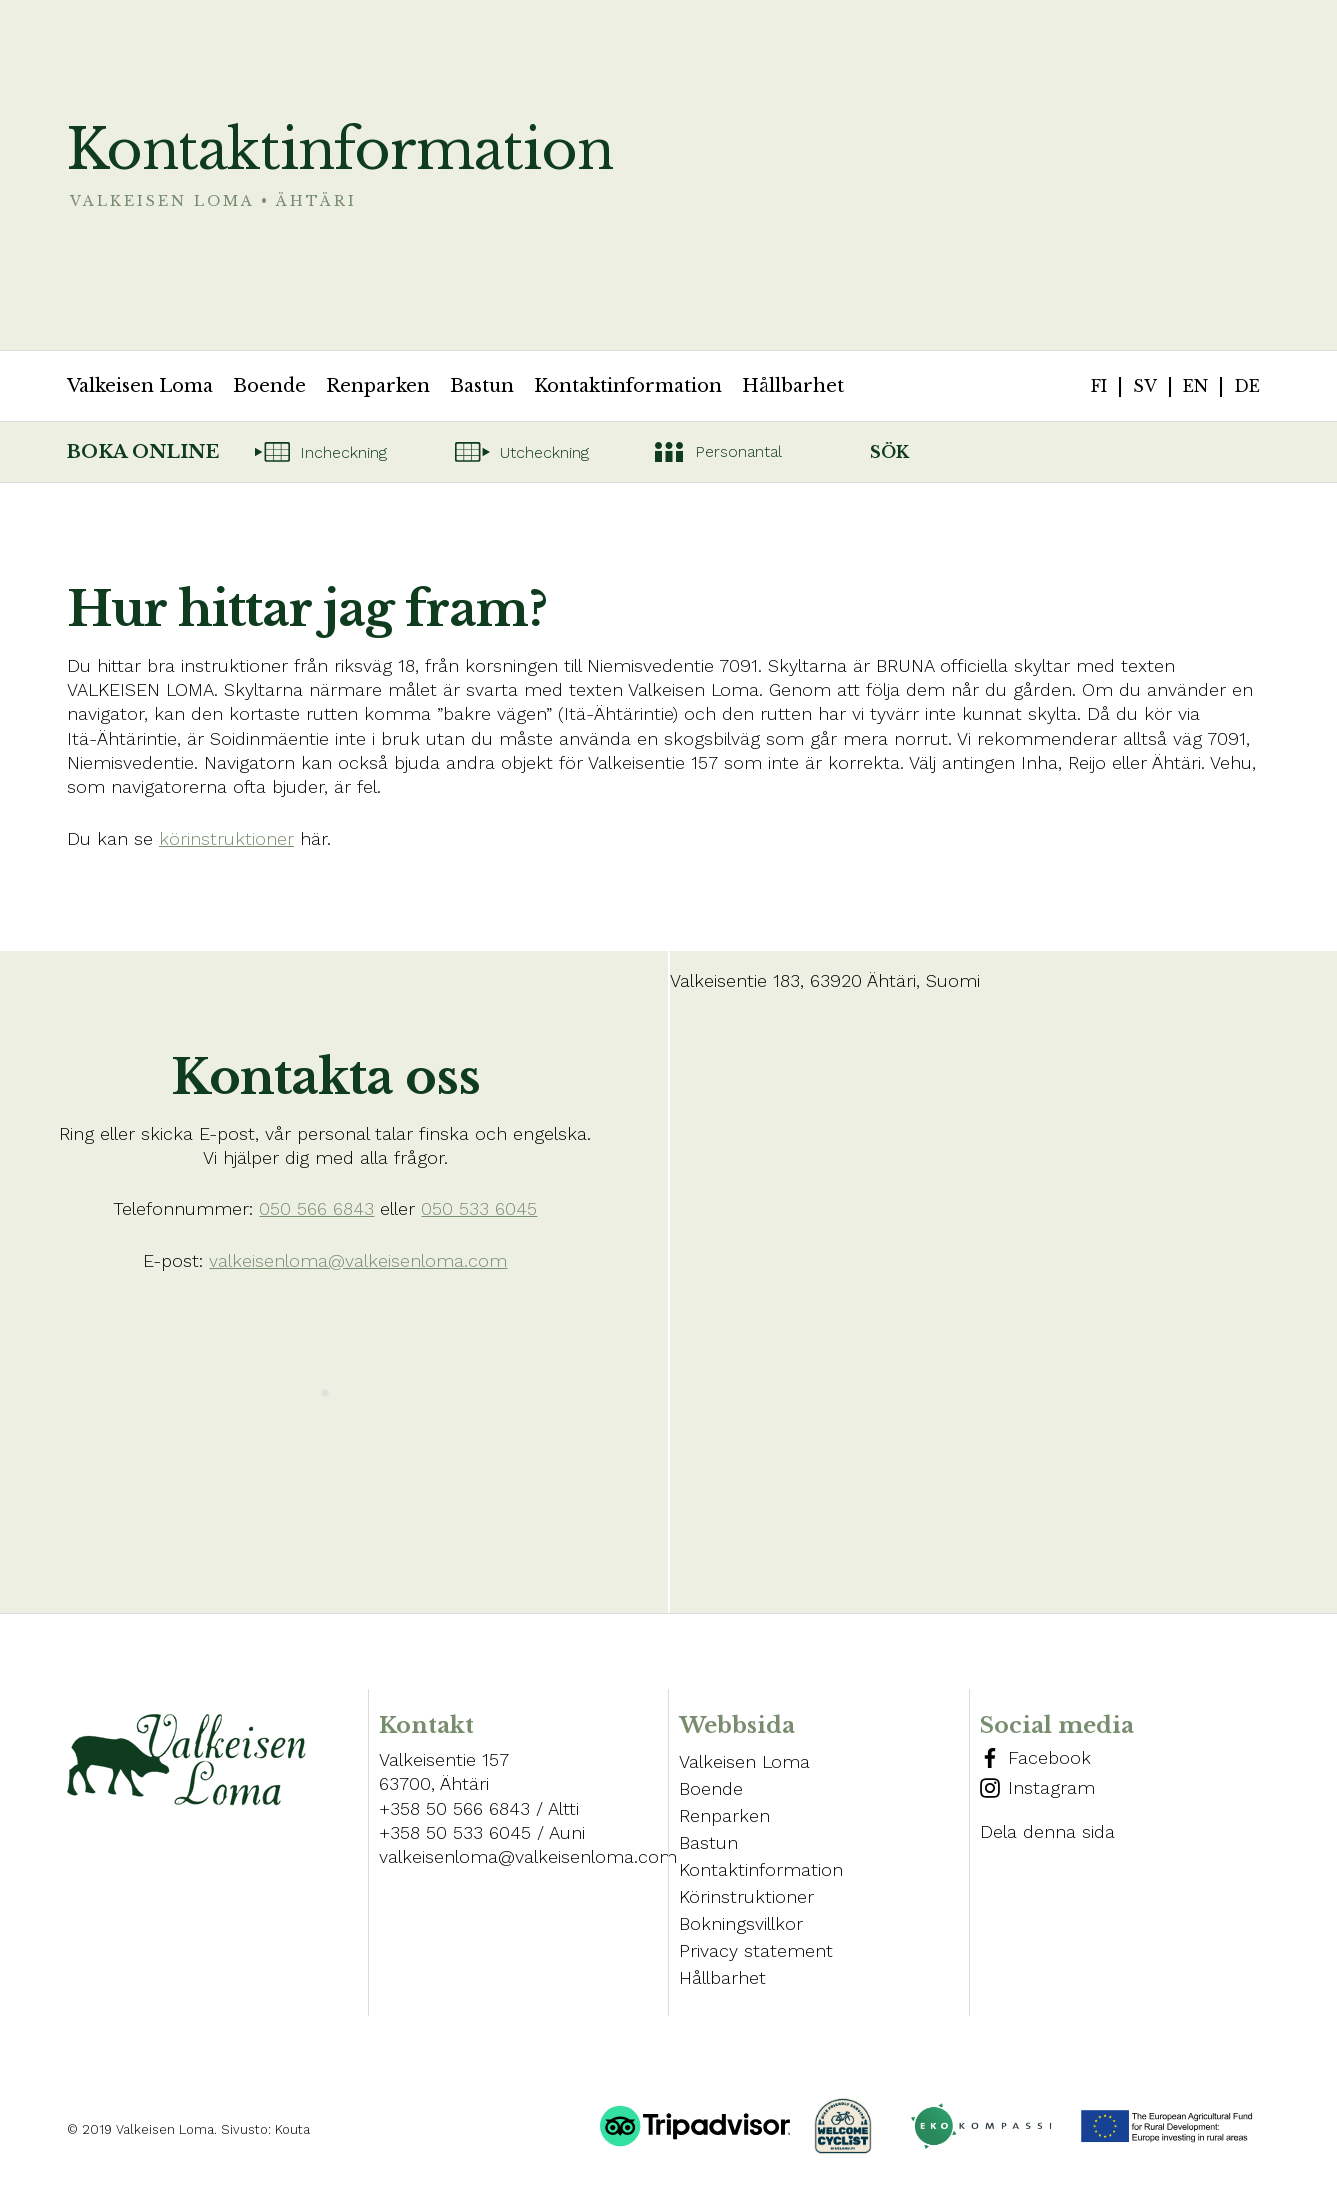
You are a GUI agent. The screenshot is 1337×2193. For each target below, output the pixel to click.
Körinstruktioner (746, 1896)
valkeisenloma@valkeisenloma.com (358, 1260)
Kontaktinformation (628, 386)
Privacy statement (756, 1950)
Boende (269, 386)
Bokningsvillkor (741, 1923)
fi (1099, 386)
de (1247, 386)
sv (1145, 386)
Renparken (378, 386)
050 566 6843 (316, 1208)
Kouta (292, 2129)
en (1195, 386)
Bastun (482, 386)
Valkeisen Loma (140, 386)
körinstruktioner (226, 838)
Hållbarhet (793, 386)
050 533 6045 (479, 1208)
